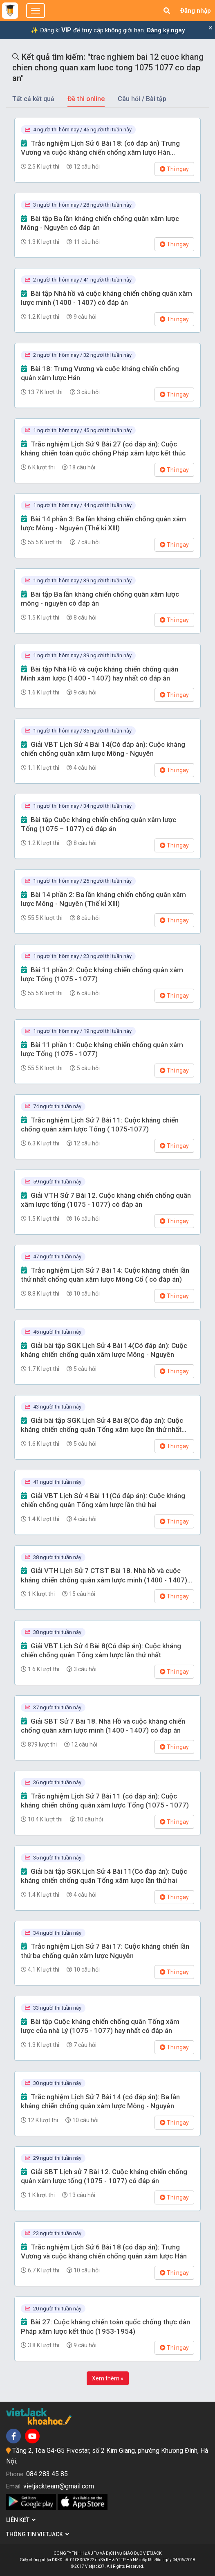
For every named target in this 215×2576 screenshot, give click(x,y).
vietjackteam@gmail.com (58, 2486)
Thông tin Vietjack (37, 2534)
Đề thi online (86, 99)
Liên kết (21, 2520)
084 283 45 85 (47, 2474)
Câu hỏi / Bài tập (142, 99)
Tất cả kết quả (33, 99)
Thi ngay (174, 169)
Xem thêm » (107, 2378)
